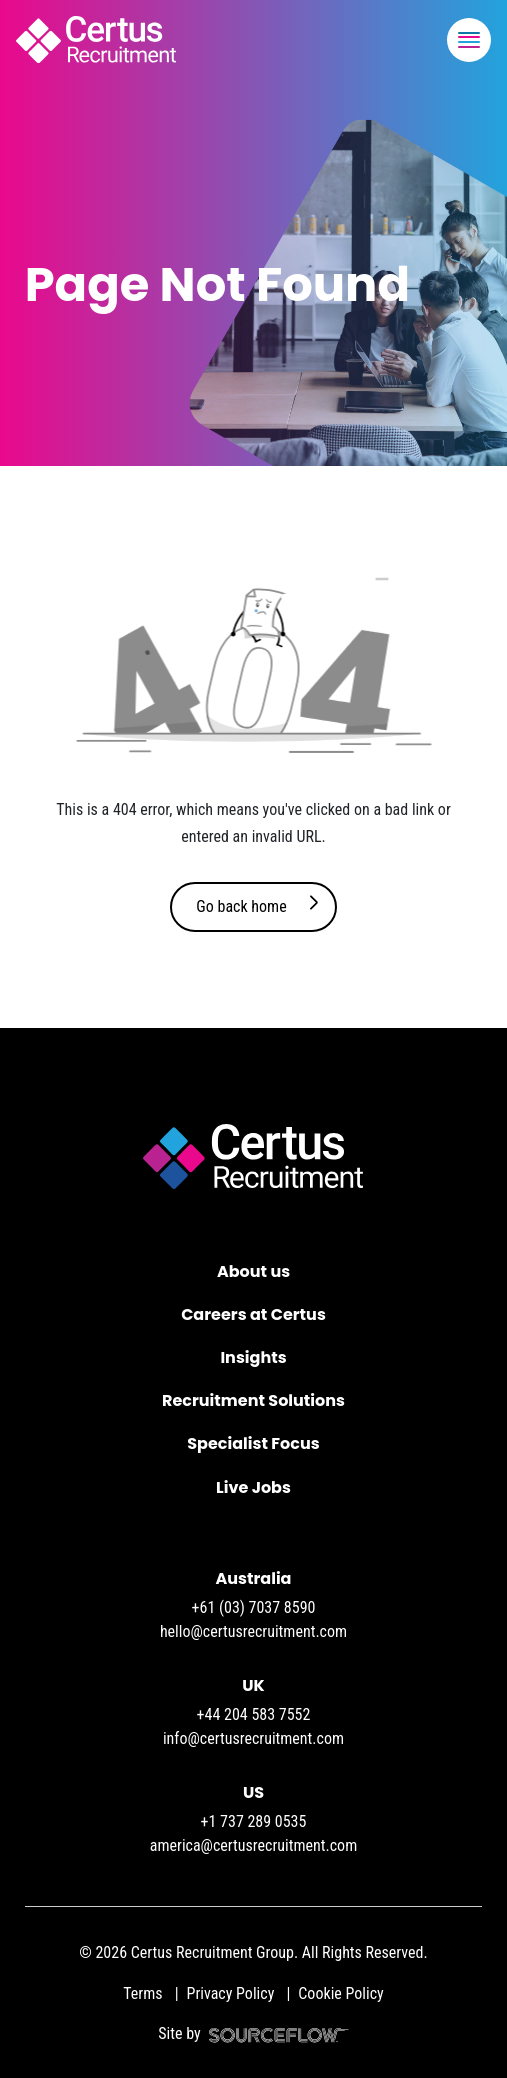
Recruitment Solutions (253, 1400)
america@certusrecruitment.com (253, 1845)
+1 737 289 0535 (254, 1821)
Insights (253, 1357)
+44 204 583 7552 (254, 1714)
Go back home (241, 906)
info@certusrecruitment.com (253, 1738)
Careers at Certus (253, 1314)
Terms (142, 1993)
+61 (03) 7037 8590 (254, 1607)
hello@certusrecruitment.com (253, 1631)
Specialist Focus (253, 1443)
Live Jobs (253, 1487)
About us (253, 1271)
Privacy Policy (231, 1993)
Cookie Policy (340, 1993)
